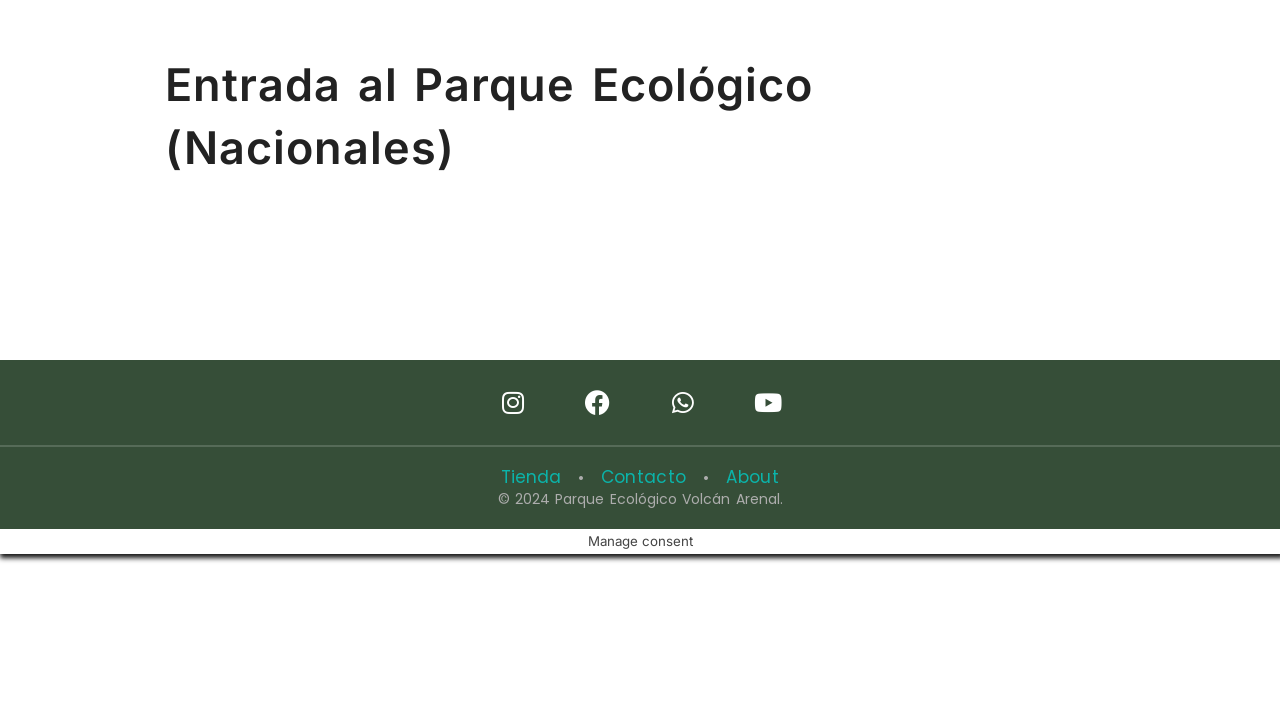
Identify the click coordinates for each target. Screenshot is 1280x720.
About (744, 476)
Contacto (643, 476)
